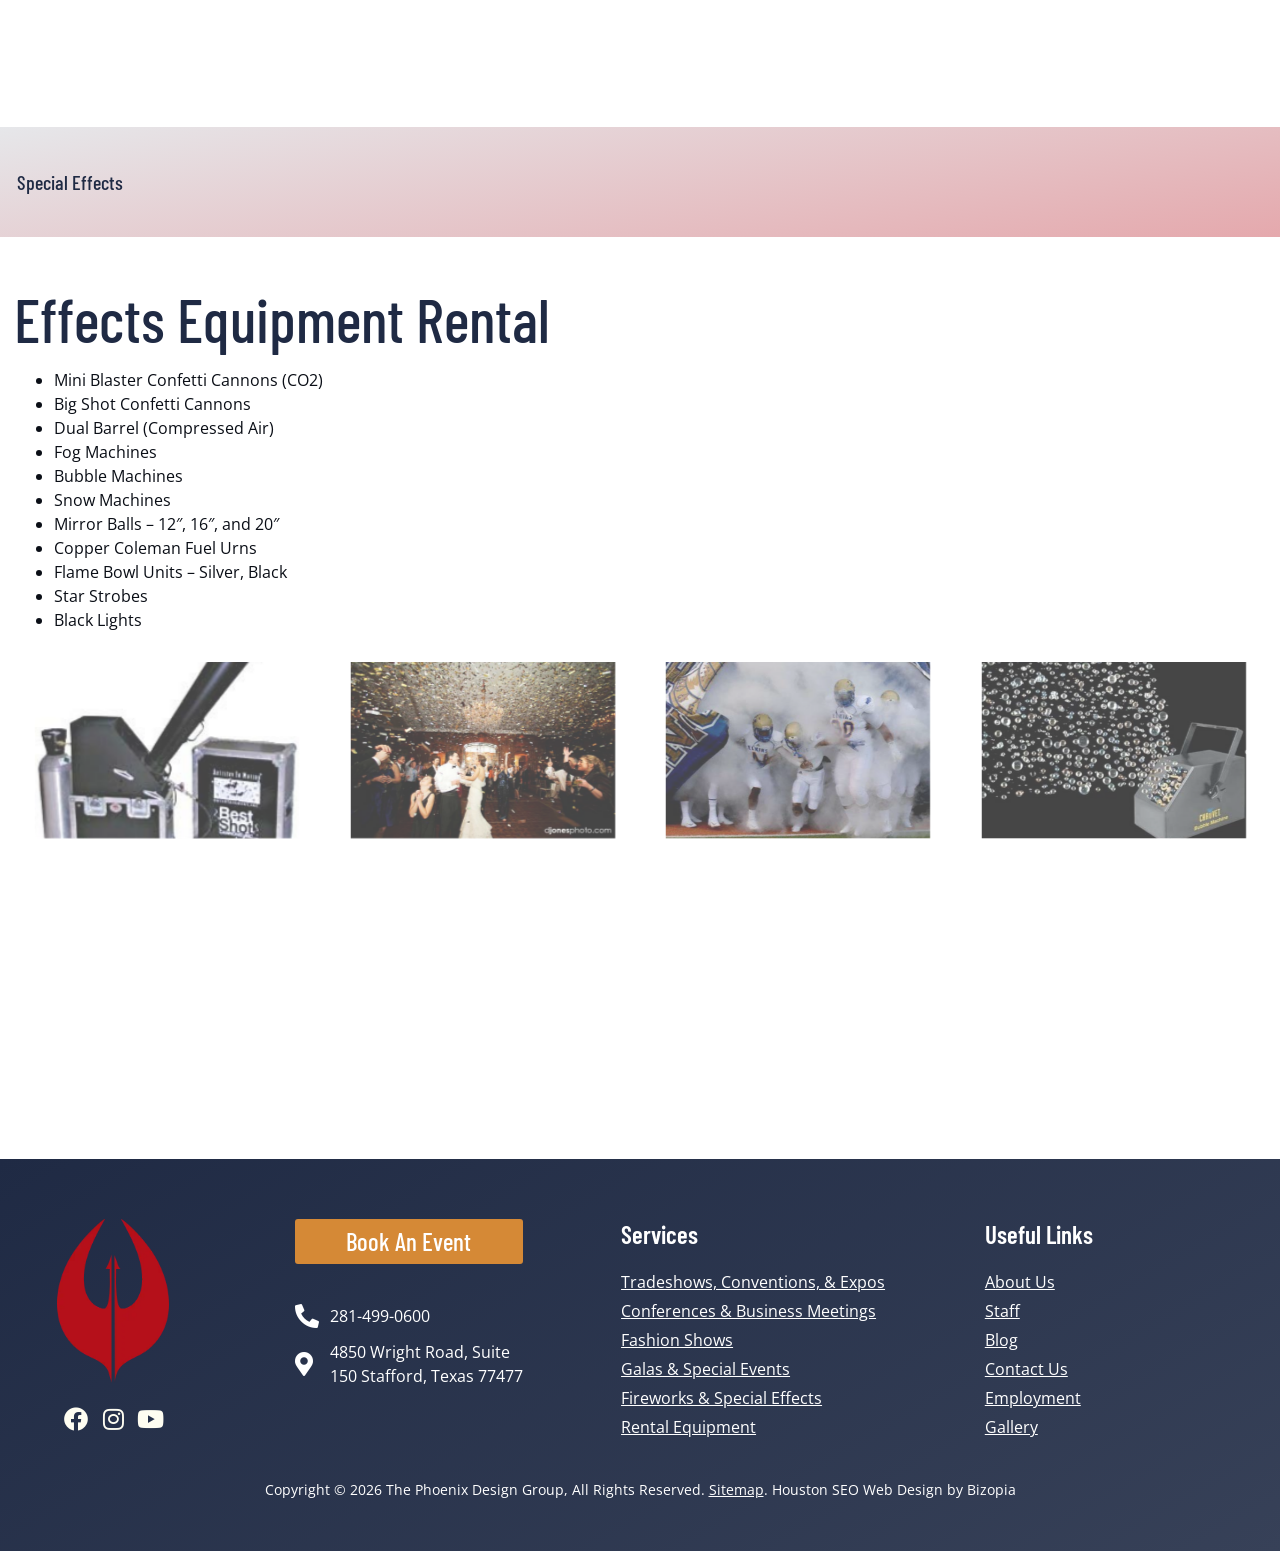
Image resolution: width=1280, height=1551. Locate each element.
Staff (1002, 1311)
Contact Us (1026, 1369)
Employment (1033, 1398)
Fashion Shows (677, 1340)
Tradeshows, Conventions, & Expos (753, 1282)
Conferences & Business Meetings (748, 1311)
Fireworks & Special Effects (721, 1398)
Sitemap (736, 1489)
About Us (1020, 1282)
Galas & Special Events (705, 1369)
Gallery (1011, 1427)
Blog (1001, 1340)
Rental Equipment (688, 1427)
